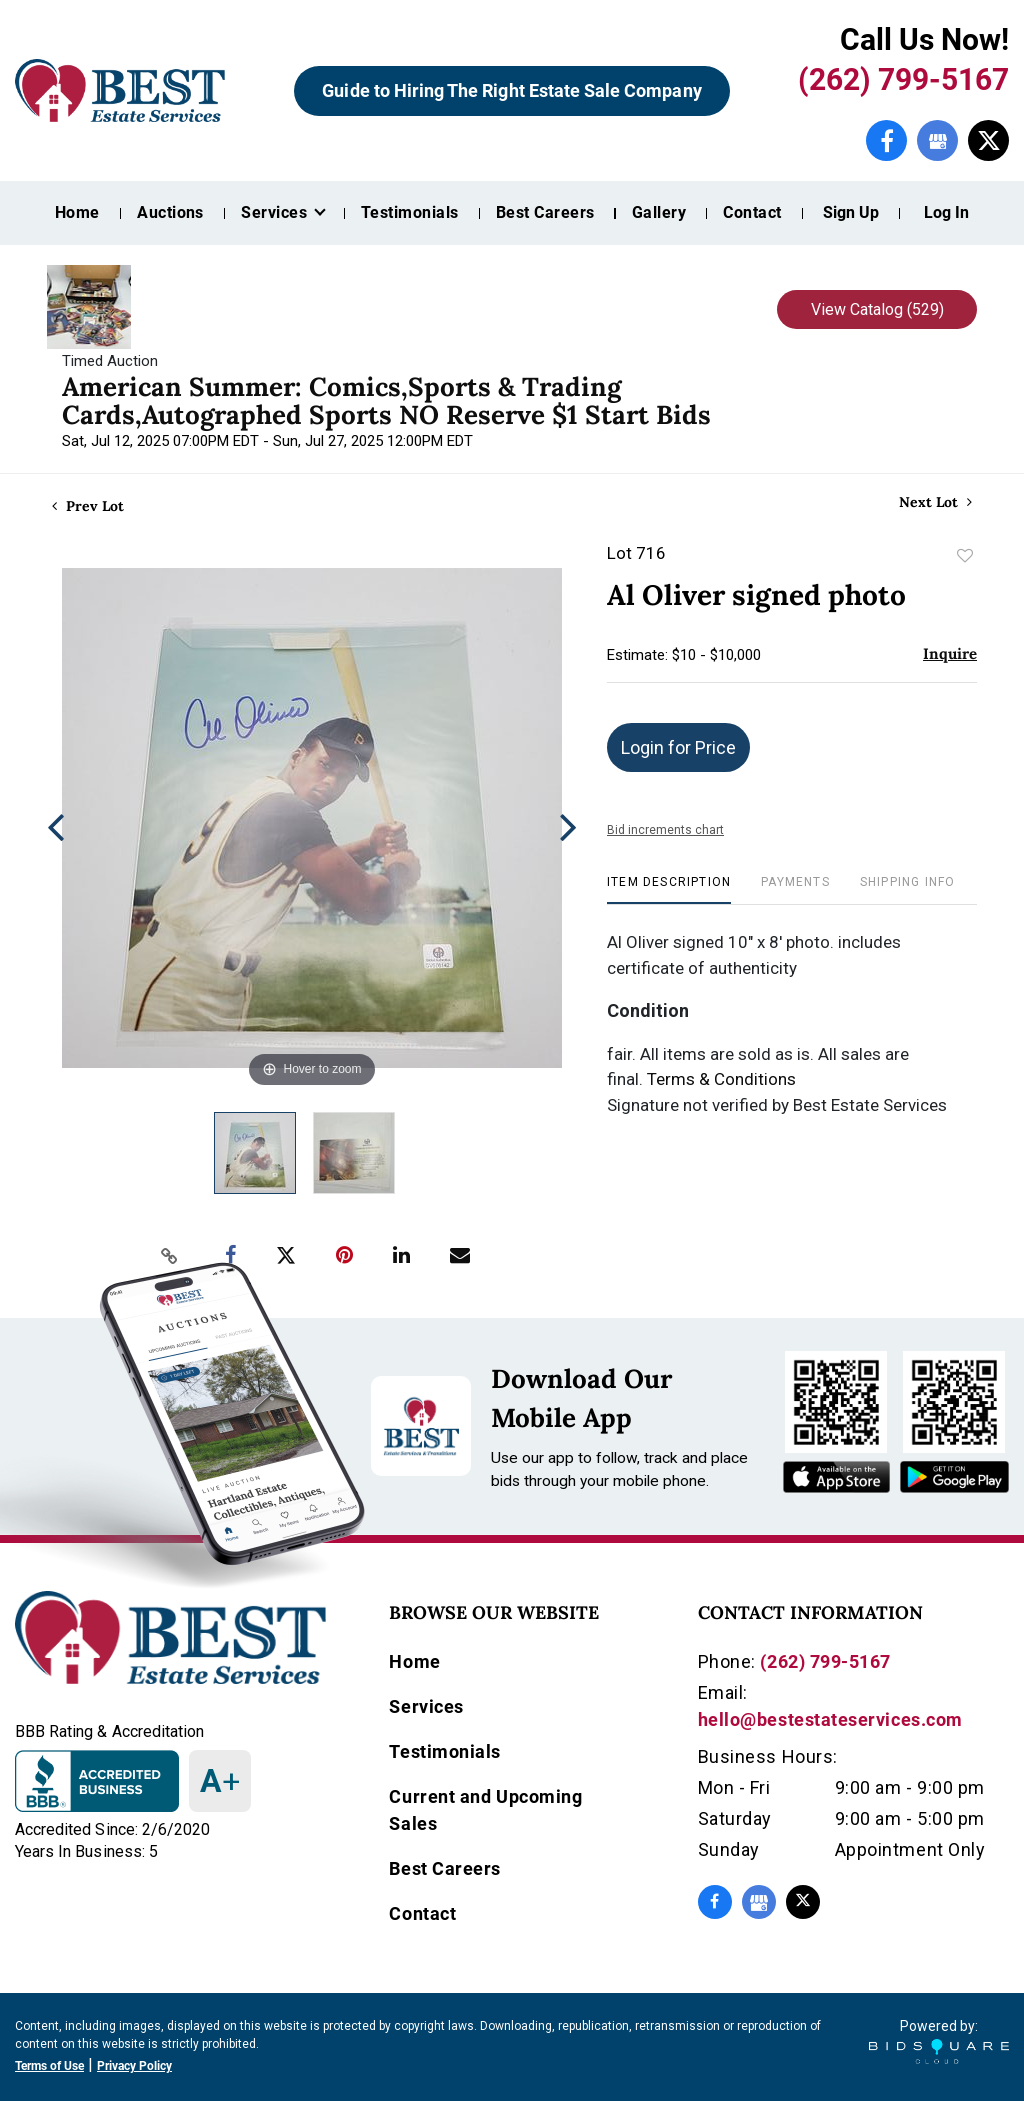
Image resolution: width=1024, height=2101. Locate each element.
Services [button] (276, 212)
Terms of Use (49, 2066)
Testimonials (410, 212)
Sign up (851, 212)
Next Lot (935, 502)
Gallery (659, 212)
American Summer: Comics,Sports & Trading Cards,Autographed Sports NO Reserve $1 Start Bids (386, 400)
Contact (752, 212)
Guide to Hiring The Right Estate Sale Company (511, 90)
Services (426, 1706)
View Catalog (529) (877, 309)
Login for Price (678, 747)
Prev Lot (88, 506)
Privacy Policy (134, 2066)
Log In (946, 212)
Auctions (170, 212)
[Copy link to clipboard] (170, 1256)
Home (77, 212)
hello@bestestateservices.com (830, 1719)
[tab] (669, 889)
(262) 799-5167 (903, 79)
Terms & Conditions (721, 1079)
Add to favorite (965, 556)
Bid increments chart (665, 830)
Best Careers (545, 212)
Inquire (950, 653)
